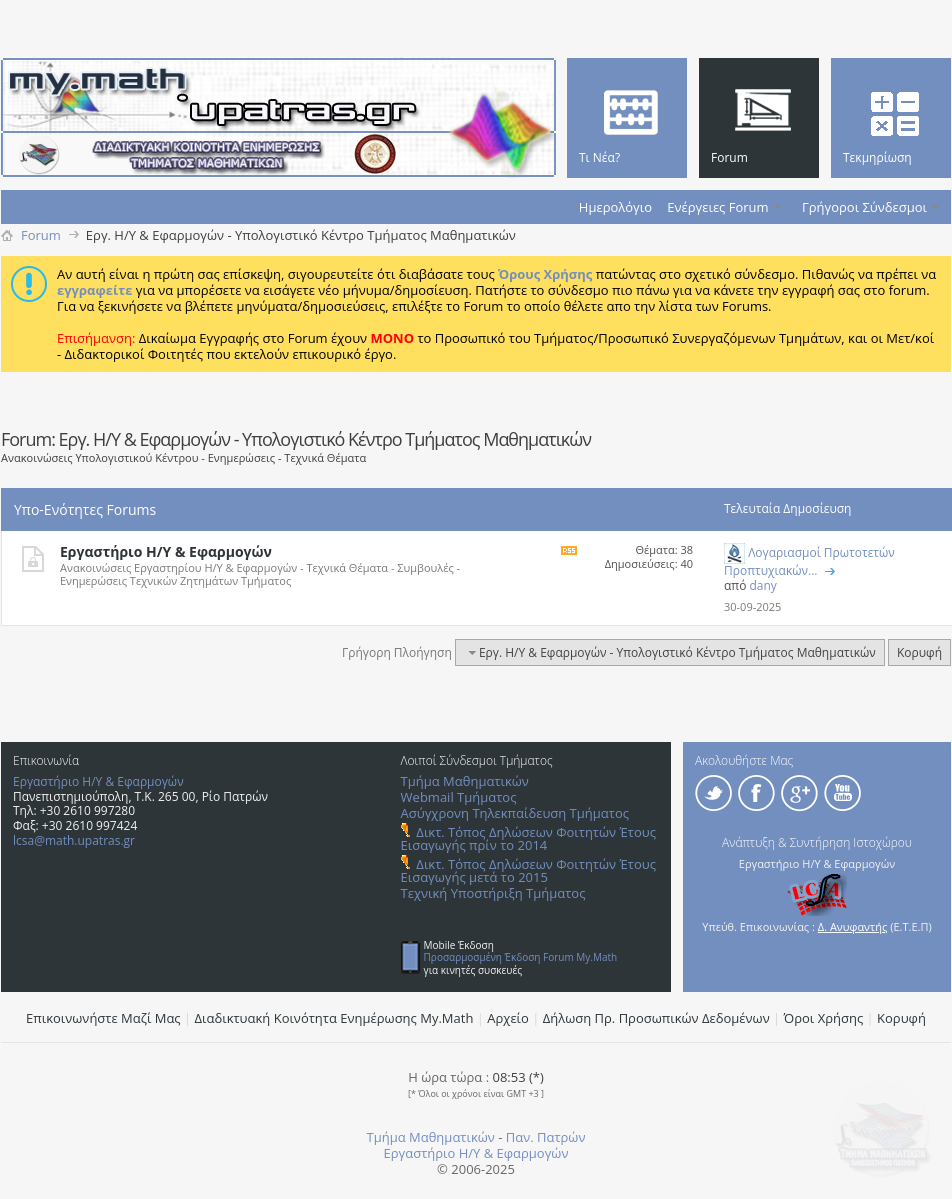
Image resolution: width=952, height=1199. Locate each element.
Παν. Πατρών (546, 1137)
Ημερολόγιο (615, 207)
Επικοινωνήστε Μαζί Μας (103, 1018)
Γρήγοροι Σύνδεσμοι (864, 207)
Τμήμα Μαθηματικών (465, 781)
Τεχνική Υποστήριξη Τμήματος (493, 893)
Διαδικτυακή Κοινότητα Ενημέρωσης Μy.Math (334, 1018)
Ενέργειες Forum (717, 207)
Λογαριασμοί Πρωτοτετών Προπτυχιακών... (809, 561)
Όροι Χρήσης (824, 1018)
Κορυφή (919, 652)
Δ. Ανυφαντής (853, 926)
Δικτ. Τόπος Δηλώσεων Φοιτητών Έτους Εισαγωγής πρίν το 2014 (528, 838)
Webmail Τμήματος (459, 797)
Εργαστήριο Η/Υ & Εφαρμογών (166, 551)
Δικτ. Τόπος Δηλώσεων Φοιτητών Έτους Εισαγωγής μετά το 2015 (528, 870)
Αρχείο (508, 1018)
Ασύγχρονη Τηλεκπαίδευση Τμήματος (515, 813)
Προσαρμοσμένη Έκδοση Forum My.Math (521, 957)
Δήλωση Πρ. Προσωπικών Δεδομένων (656, 1018)
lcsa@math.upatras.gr (74, 840)
